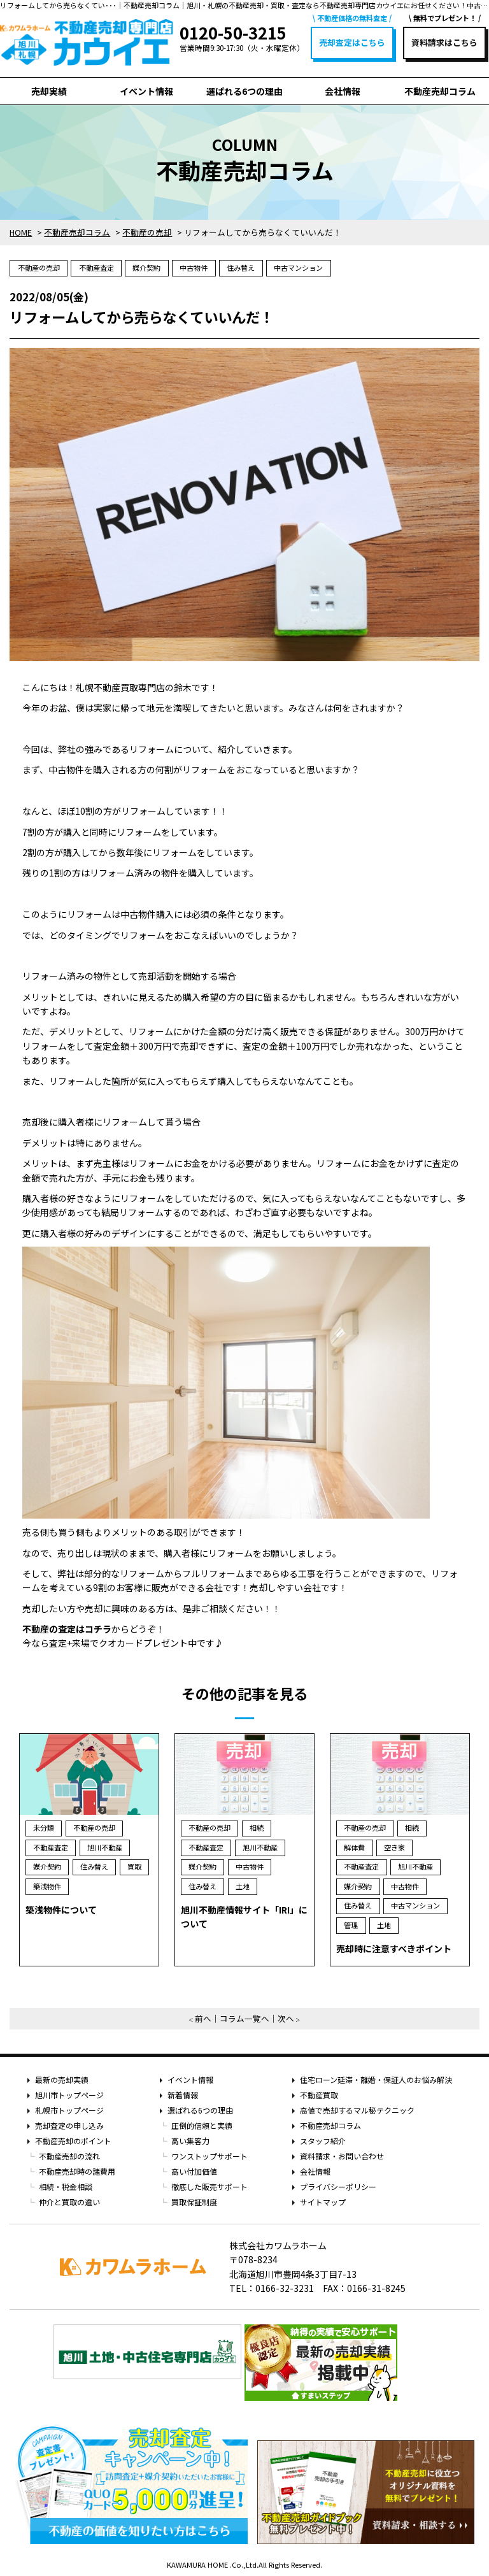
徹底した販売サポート (209, 2186)
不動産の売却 (39, 267)
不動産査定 (96, 267)
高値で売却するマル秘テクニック (357, 2110)
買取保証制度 (194, 2201)
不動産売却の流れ (69, 2155)
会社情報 (342, 91)
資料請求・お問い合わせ (342, 2155)
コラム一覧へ (244, 2018)
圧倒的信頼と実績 (201, 2125)
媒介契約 (146, 267)
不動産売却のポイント (73, 2140)
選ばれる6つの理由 (244, 91)
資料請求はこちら (444, 42)
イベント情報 (146, 91)
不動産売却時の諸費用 (77, 2171)
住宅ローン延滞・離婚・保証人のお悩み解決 (376, 2079)
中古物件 (194, 267)
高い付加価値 (194, 2171)
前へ (203, 2018)
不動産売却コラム (440, 91)
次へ (286, 2018)
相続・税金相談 (65, 2186)
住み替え (241, 267)
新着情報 (182, 2094)
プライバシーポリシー (338, 2186)
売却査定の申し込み (69, 2125)
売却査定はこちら (352, 42)
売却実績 (49, 91)
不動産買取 (319, 2094)
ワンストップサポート (209, 2155)
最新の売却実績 (62, 2079)
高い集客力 (190, 2140)
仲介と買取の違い (69, 2201)
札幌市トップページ (69, 2110)
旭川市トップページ (69, 2094)
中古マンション (298, 267)
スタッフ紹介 (323, 2140)
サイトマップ (323, 2201)
